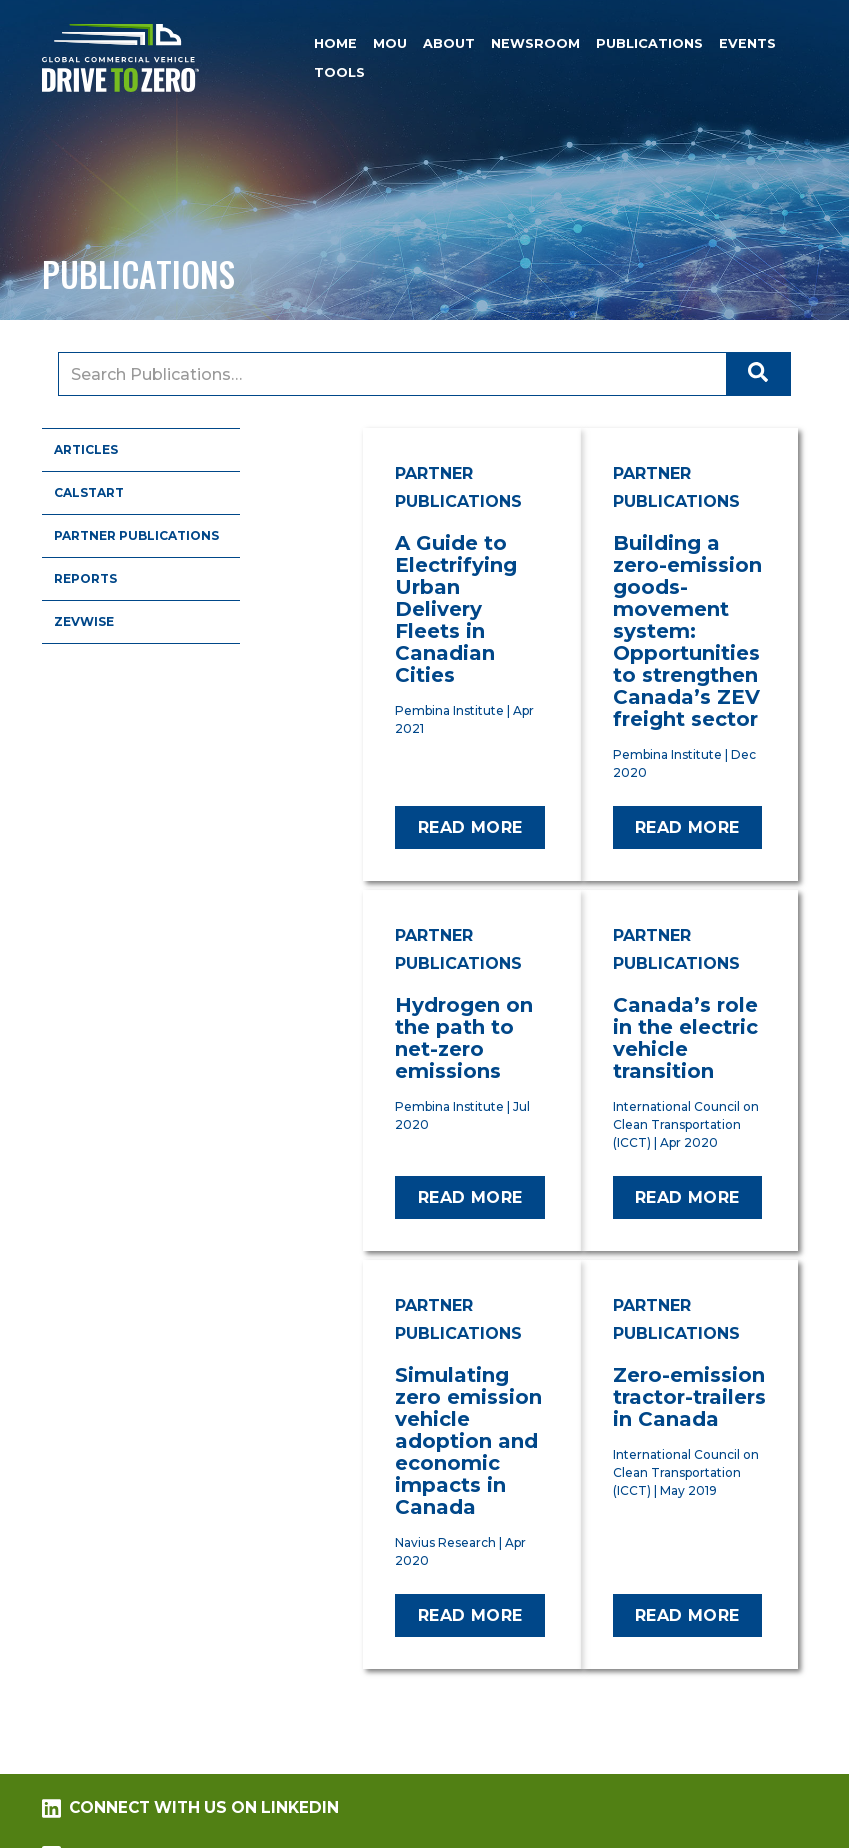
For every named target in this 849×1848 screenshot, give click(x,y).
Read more (470, 827)
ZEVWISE (84, 621)
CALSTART (89, 492)
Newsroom (535, 43)
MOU (390, 43)
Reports (85, 578)
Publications (649, 43)
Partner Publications (136, 535)
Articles (86, 449)
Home (335, 43)
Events (747, 43)
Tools (339, 72)
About (449, 43)
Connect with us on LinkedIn (190, 1808)
